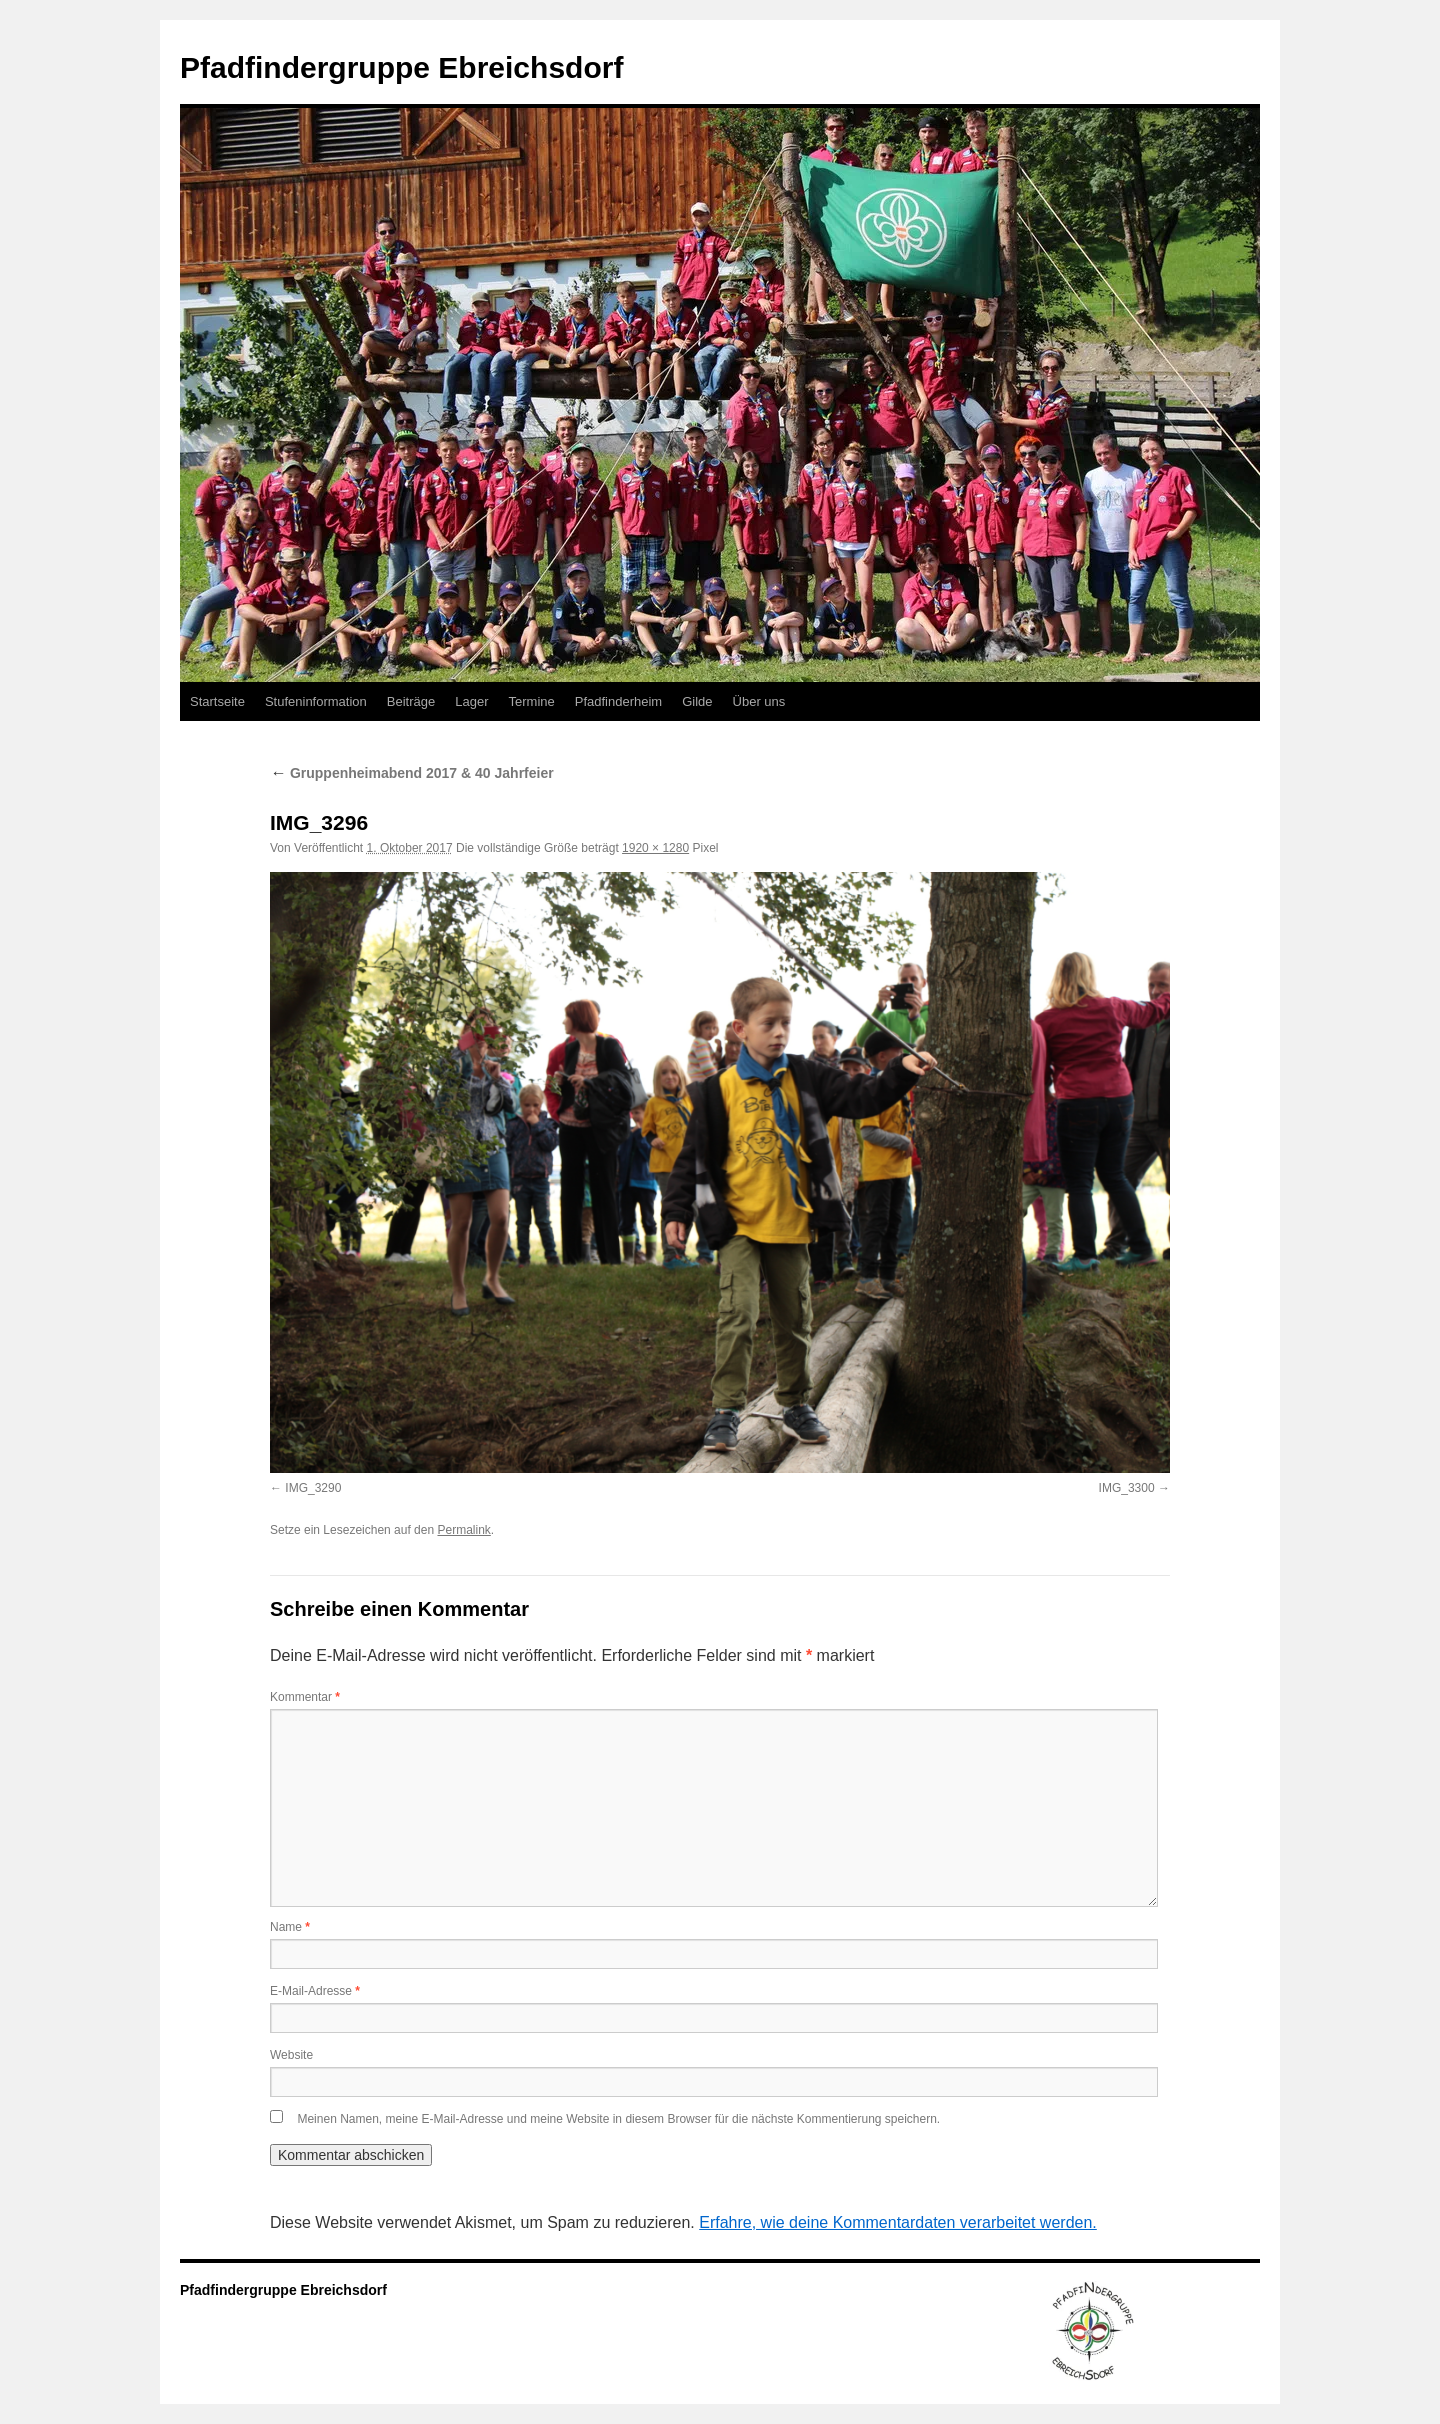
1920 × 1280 (655, 848)
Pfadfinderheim (618, 701)
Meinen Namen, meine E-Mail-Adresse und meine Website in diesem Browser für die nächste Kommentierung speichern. (618, 2119)
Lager (471, 701)
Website (291, 2055)
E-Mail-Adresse (315, 1991)
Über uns (759, 701)
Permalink (463, 1530)
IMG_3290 (313, 1488)
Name (290, 1927)
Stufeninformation (316, 701)
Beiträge (411, 701)
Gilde (697, 701)
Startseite (217, 701)
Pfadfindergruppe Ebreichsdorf (401, 67)
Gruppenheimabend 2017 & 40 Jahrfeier (412, 773)
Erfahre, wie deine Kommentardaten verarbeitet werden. (898, 2222)
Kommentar (305, 1697)
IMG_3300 (1127, 1488)
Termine (532, 701)
